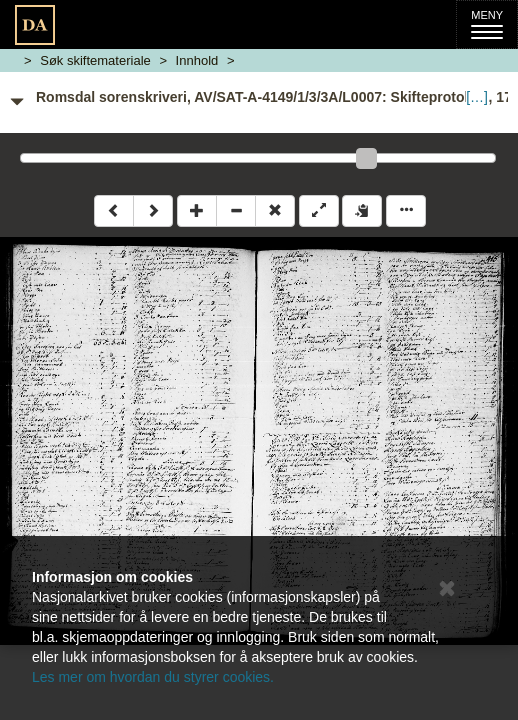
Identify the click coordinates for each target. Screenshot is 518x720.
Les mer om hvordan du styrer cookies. (153, 677)
